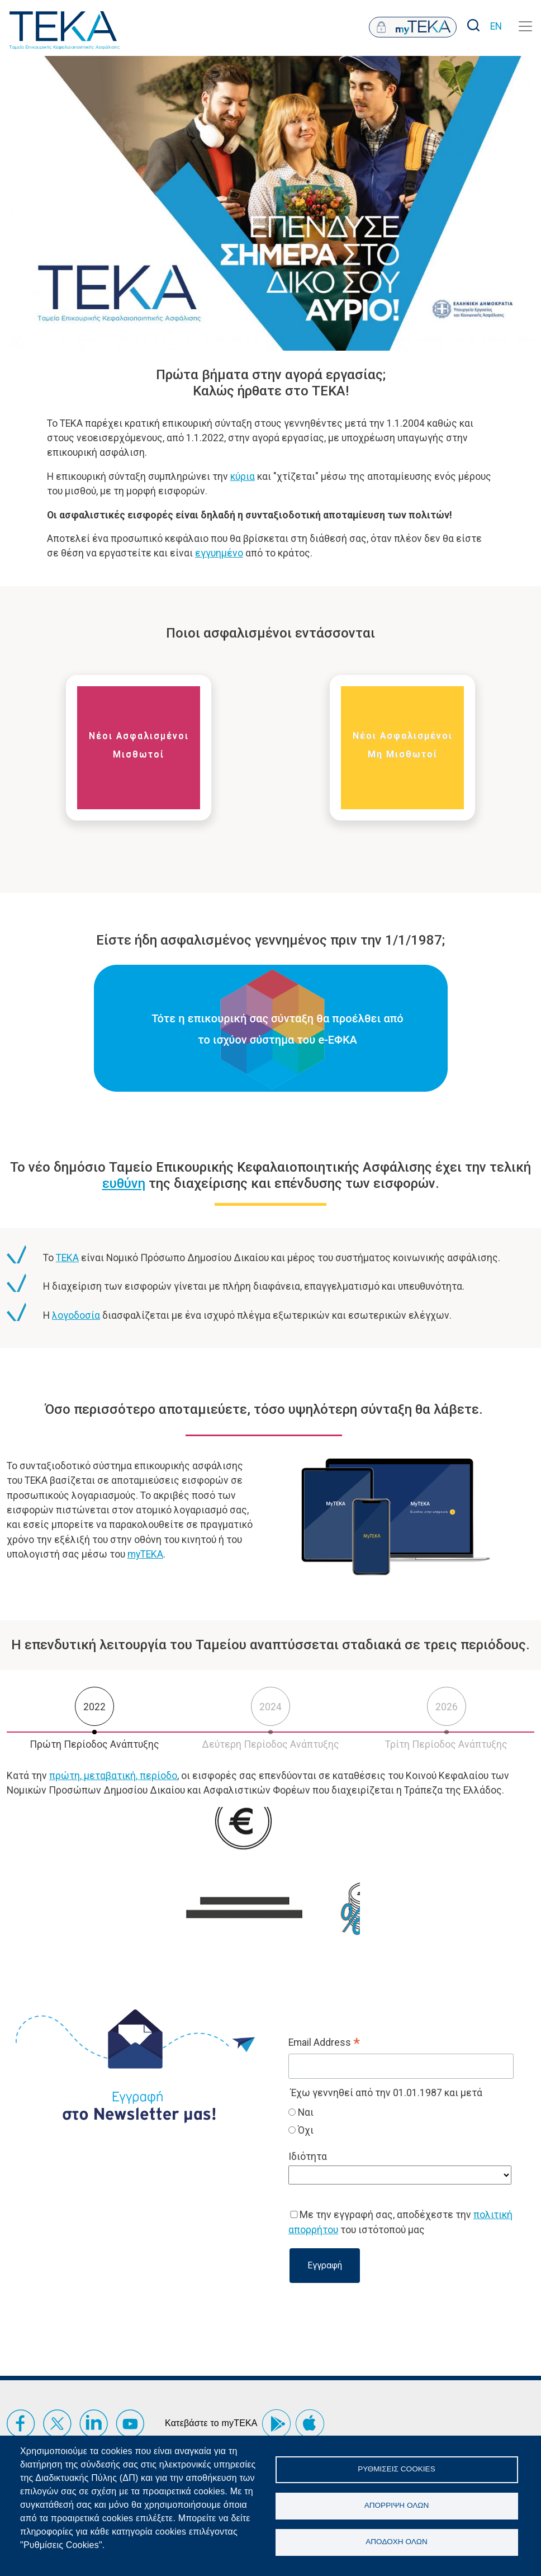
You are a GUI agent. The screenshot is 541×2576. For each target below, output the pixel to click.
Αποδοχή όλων (397, 2541)
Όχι (305, 2130)
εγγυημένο (219, 553)
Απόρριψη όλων (396, 2505)
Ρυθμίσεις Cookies (396, 2469)
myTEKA (145, 1554)
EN (496, 26)
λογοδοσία (76, 1315)
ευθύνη (123, 1183)
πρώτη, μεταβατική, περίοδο (113, 1775)
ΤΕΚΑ (67, 1257)
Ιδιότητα (307, 2156)
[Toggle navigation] (525, 26)
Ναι (305, 2112)
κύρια (242, 476)
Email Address (324, 2043)
